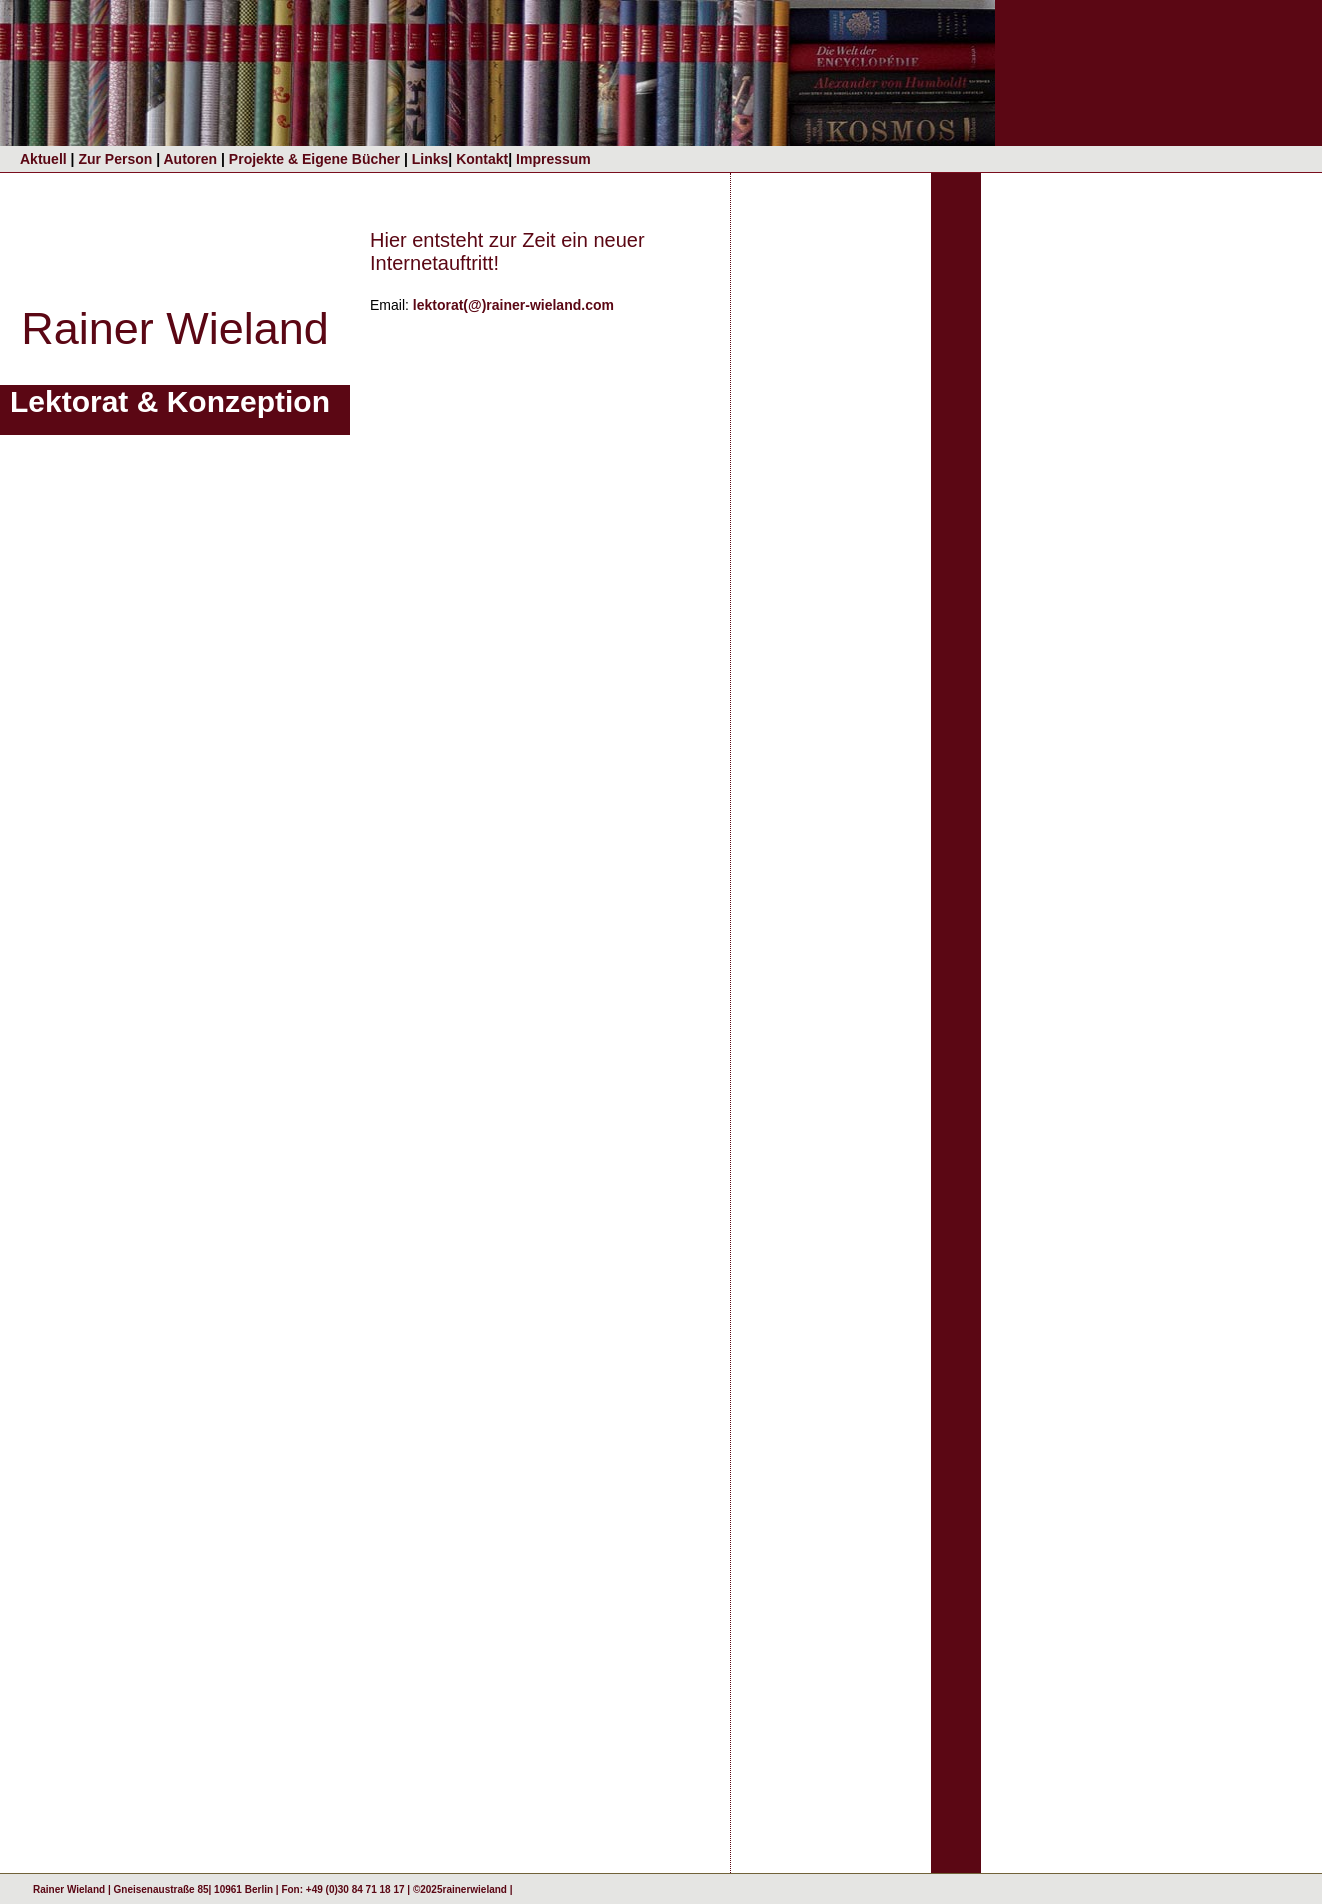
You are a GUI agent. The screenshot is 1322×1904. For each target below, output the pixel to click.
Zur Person (117, 159)
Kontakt (482, 159)
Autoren (192, 159)
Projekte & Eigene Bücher (316, 159)
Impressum (553, 159)
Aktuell (43, 159)
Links (428, 159)
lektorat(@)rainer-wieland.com (513, 305)
